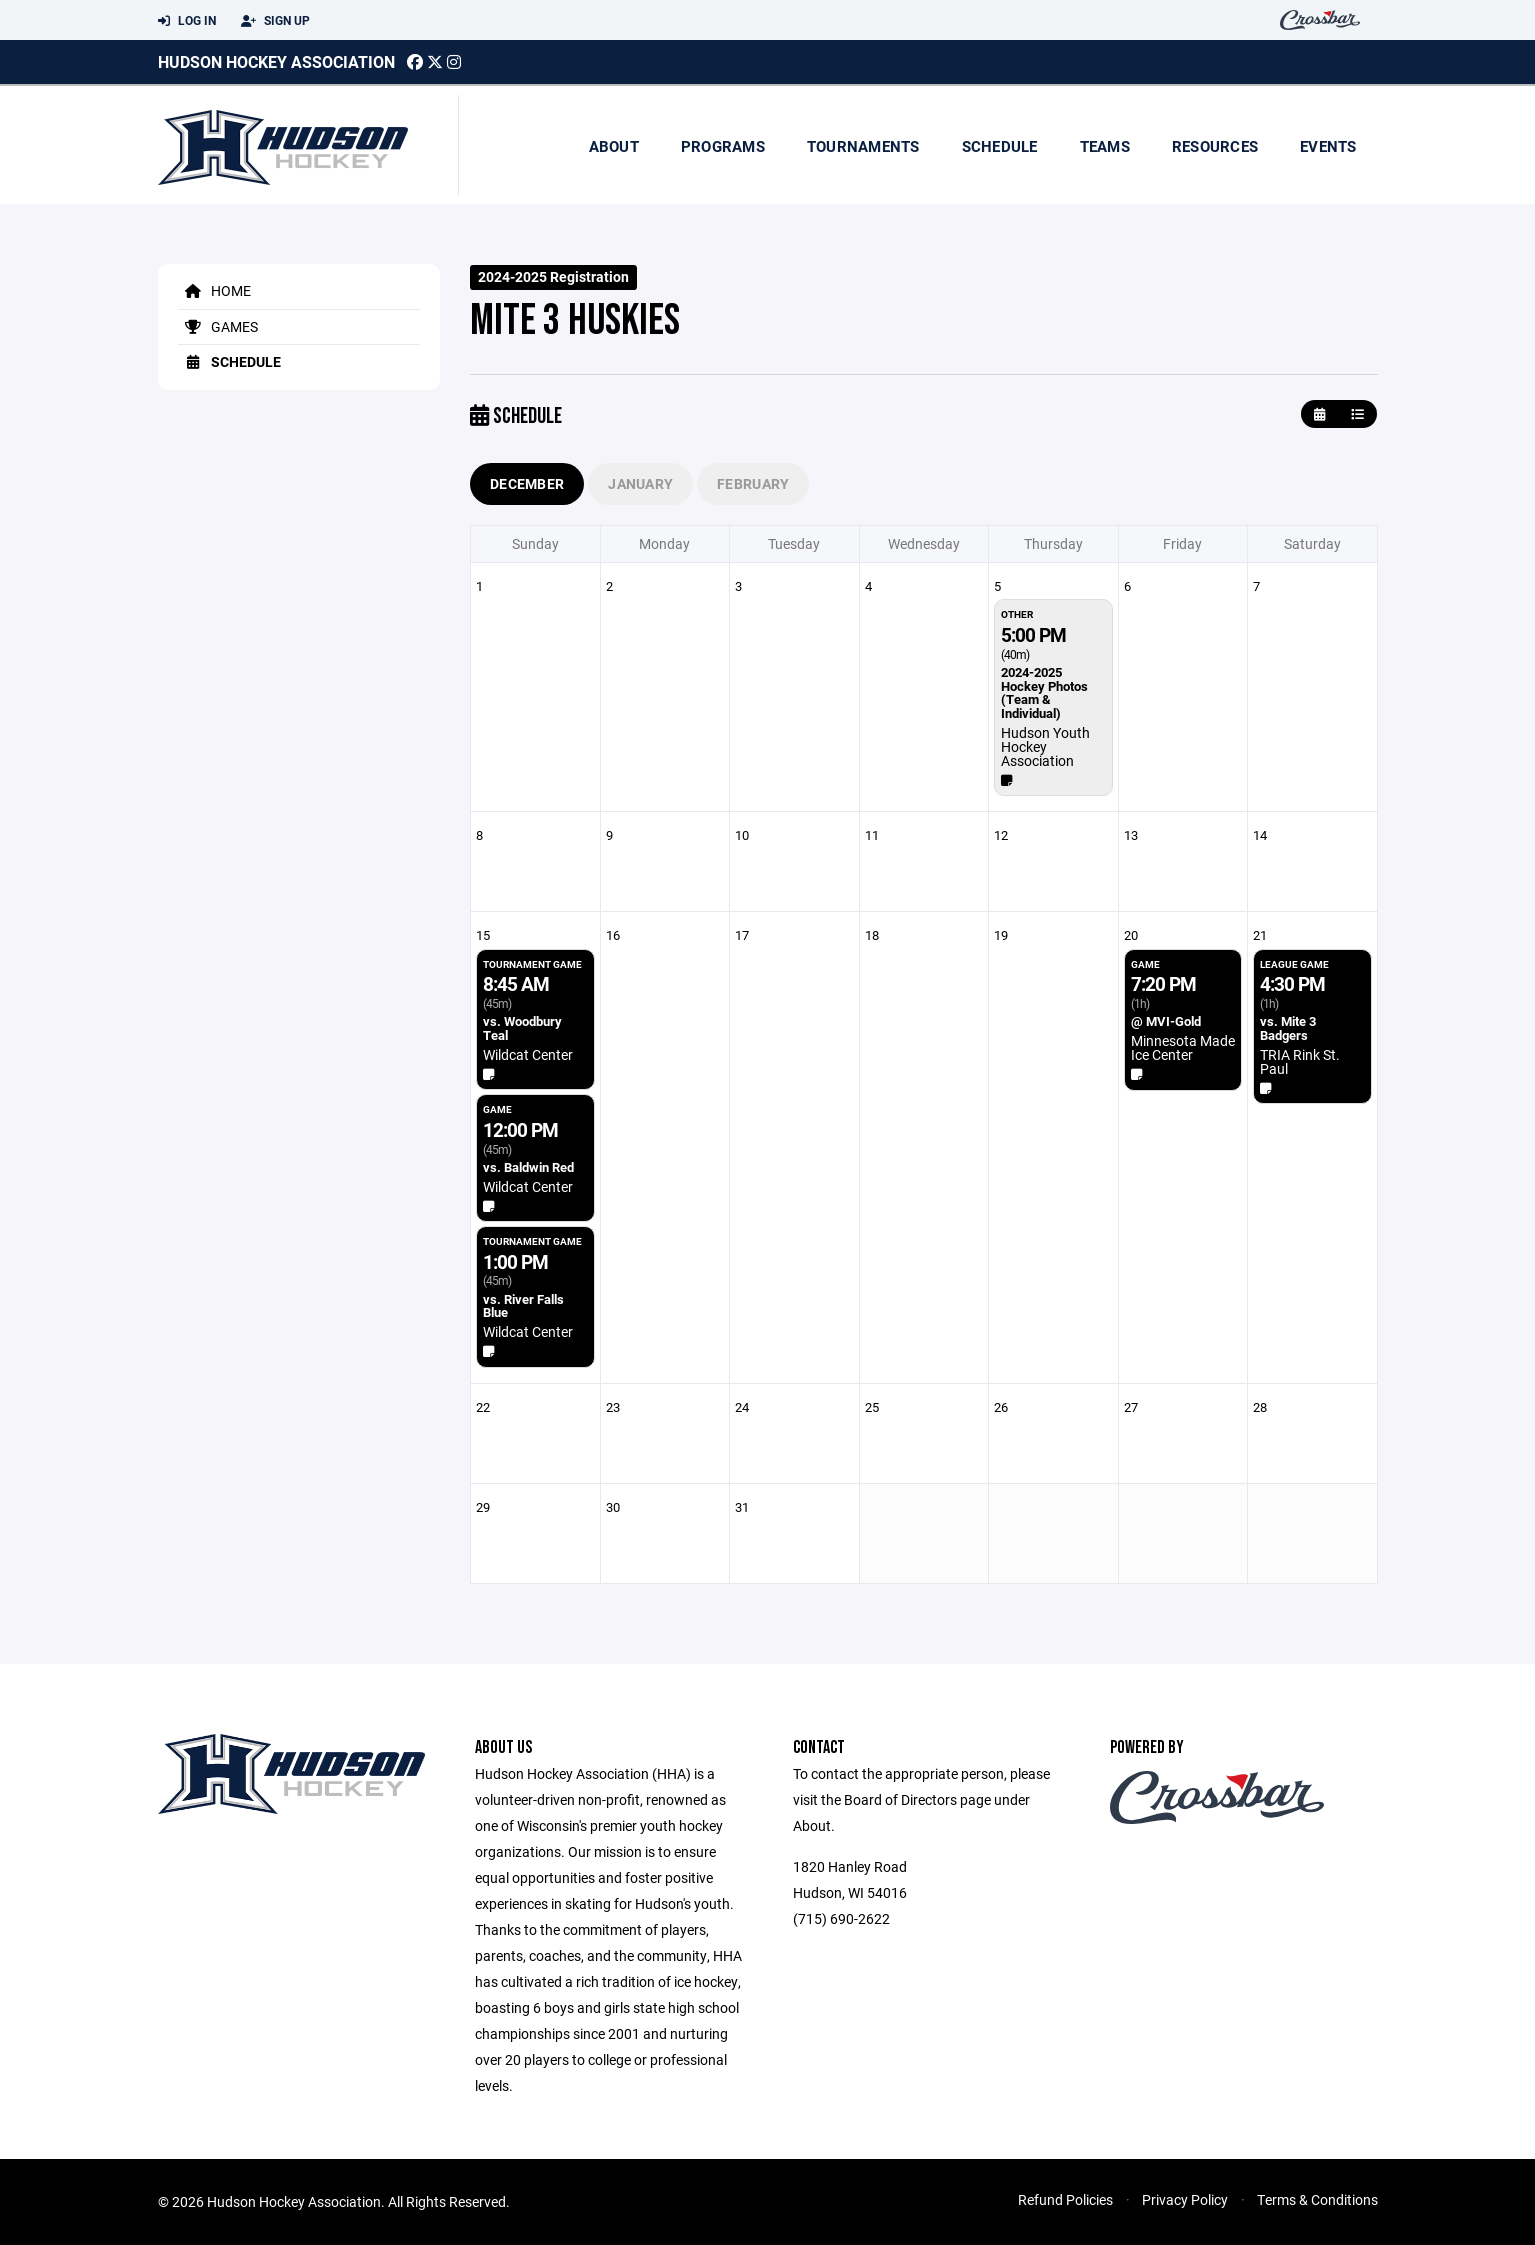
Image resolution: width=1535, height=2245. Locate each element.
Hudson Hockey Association (276, 61)
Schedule (1000, 146)
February (753, 483)
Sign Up (275, 21)
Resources (1215, 146)
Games (218, 326)
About (614, 146)
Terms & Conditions (1317, 2199)
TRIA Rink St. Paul (1300, 1061)
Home (214, 290)
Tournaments (863, 146)
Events (1328, 146)
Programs (723, 146)
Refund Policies (1065, 2199)
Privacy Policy (1185, 2199)
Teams (1105, 146)
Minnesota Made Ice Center (1183, 1047)
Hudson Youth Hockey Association (1045, 746)
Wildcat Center (528, 1054)
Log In (187, 21)
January (640, 483)
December (527, 483)
